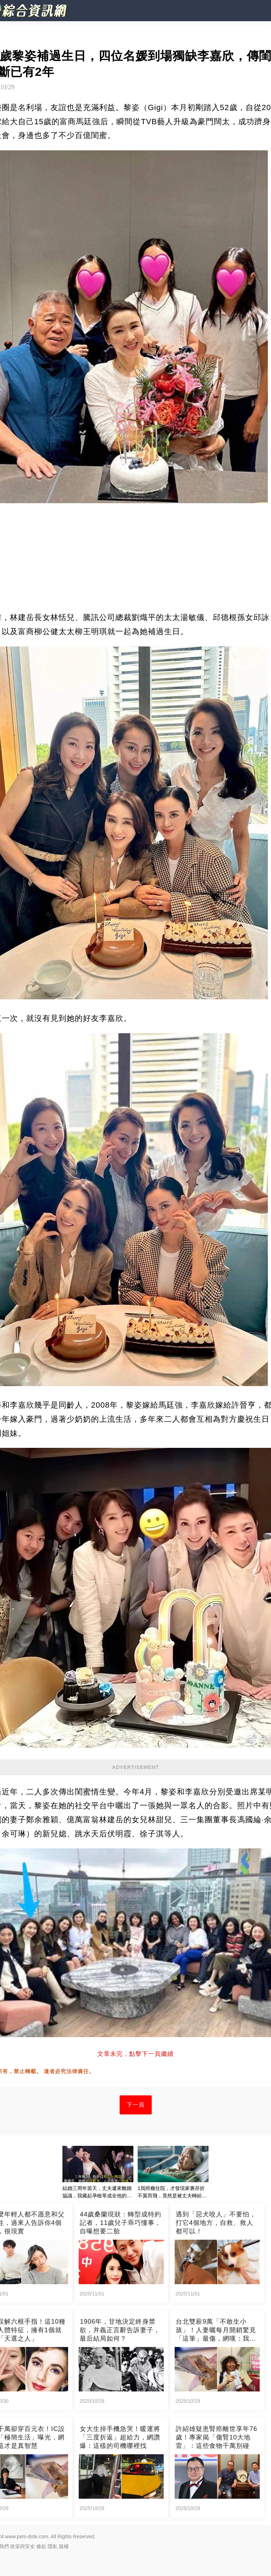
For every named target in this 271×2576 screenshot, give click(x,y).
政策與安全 (22, 2546)
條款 (41, 2546)
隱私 (53, 2546)
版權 (64, 2546)
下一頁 (136, 2105)
